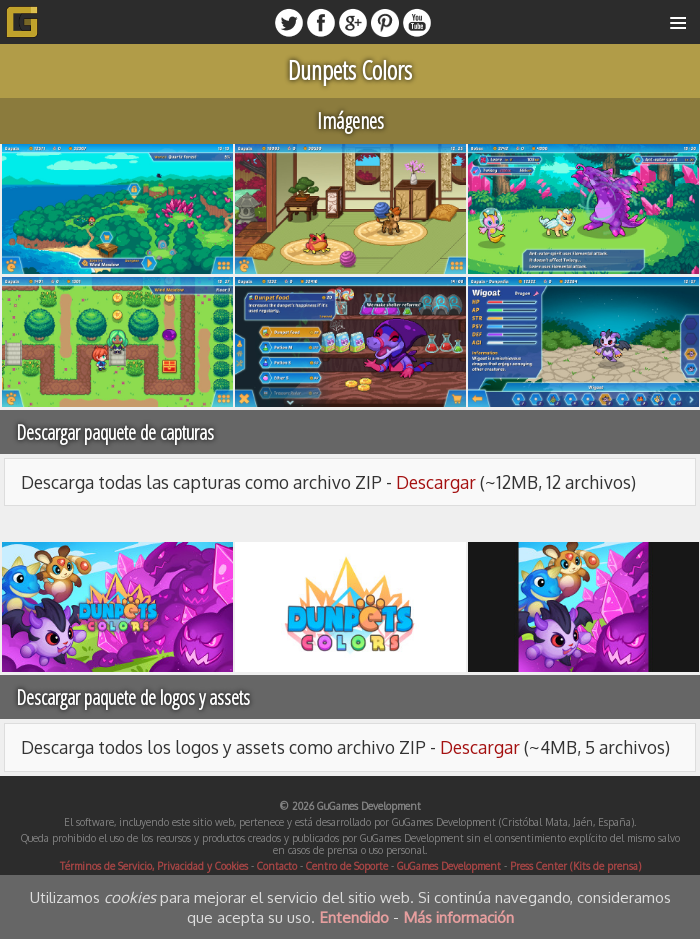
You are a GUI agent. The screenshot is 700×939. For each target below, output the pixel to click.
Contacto (277, 866)
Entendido (354, 917)
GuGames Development (449, 866)
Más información (458, 917)
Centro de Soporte (347, 866)
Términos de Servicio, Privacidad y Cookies (154, 866)
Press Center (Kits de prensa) (575, 866)
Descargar (436, 482)
